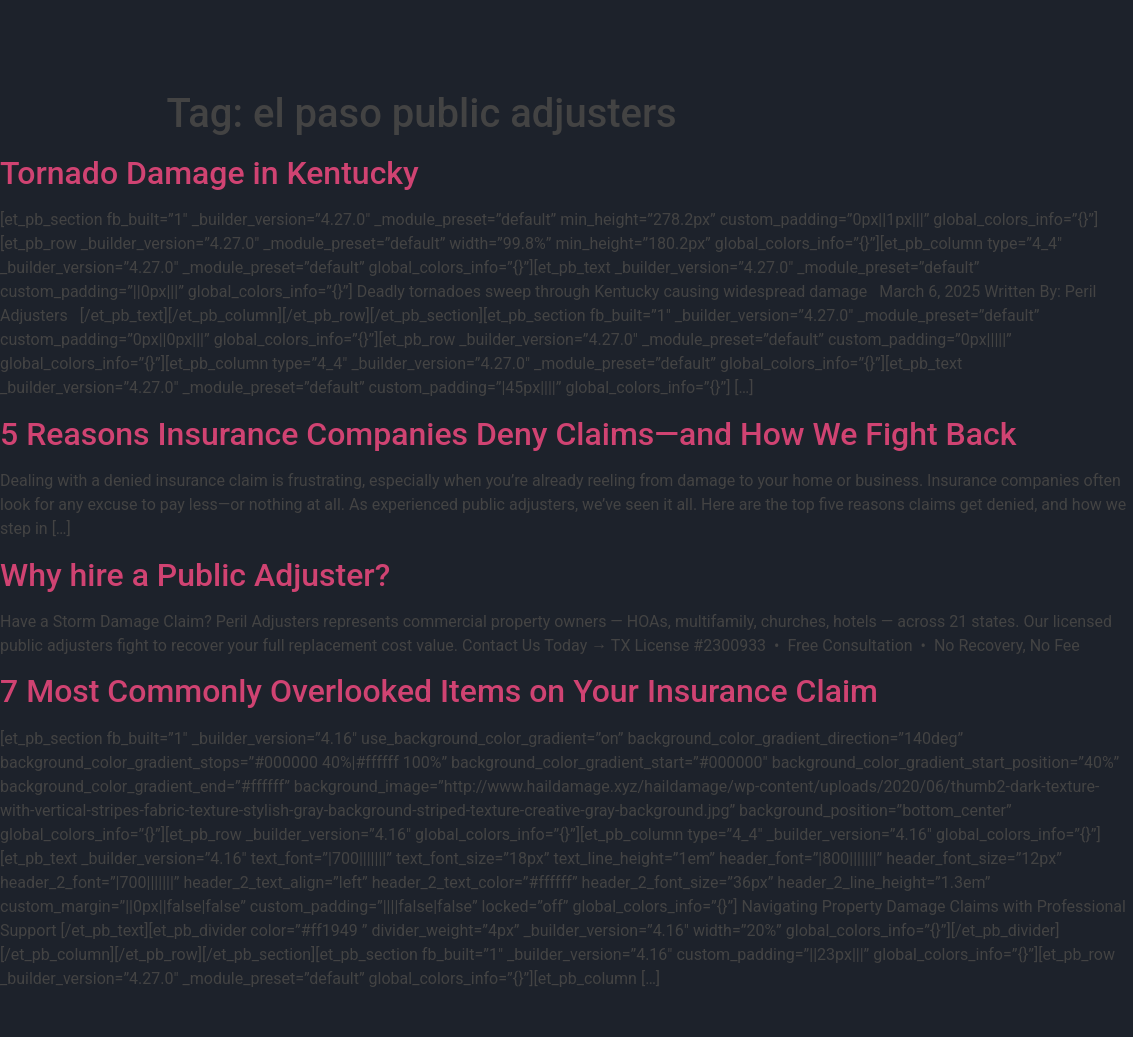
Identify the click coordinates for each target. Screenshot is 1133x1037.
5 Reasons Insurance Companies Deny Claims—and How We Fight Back (508, 434)
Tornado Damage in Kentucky (209, 173)
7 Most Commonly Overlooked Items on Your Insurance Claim (439, 691)
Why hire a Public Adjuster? (195, 575)
